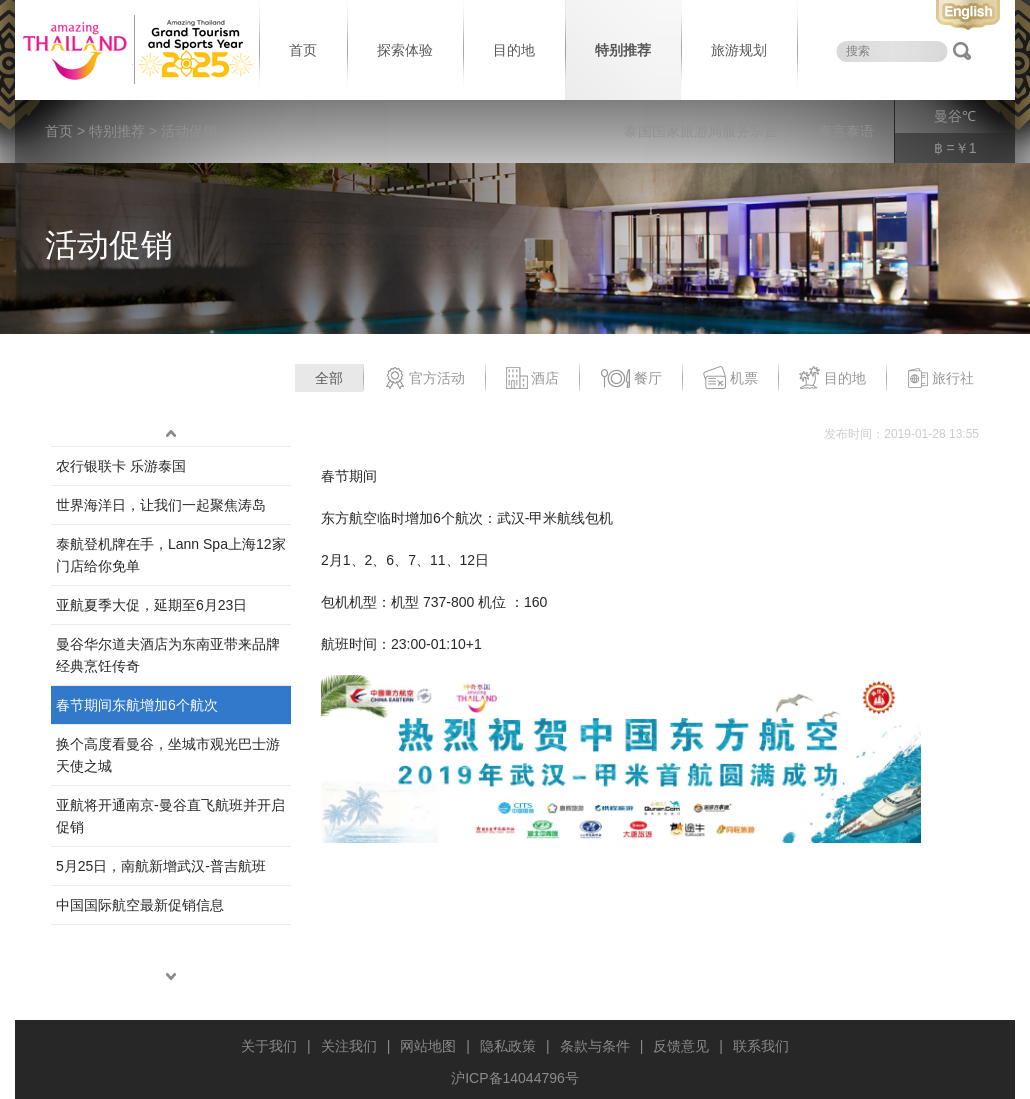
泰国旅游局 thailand (135, 50)
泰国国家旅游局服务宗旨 (701, 131)
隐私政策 (508, 1046)
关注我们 (349, 1046)
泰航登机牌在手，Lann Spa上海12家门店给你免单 (171, 555)
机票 (730, 379)
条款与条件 (595, 1046)
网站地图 (428, 1046)
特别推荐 (623, 50)
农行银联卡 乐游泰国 (121, 466)
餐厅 (631, 379)
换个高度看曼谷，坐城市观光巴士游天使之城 (168, 755)
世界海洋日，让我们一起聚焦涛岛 (161, 505)
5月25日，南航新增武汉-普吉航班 (161, 866)
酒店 (532, 379)
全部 (329, 378)
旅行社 (940, 379)
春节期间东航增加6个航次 (137, 705)
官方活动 (424, 379)
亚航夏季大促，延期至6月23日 (151, 605)
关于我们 (269, 1046)
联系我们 (761, 1046)
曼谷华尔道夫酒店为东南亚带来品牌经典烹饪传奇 (168, 655)
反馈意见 (681, 1046)
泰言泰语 (846, 131)
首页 (303, 50)
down (171, 977)
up (171, 434)
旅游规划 (739, 50)
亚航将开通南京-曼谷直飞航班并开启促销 (170, 816)
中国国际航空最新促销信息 (140, 905)
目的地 (514, 50)
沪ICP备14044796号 (515, 1078)
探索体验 (405, 50)
